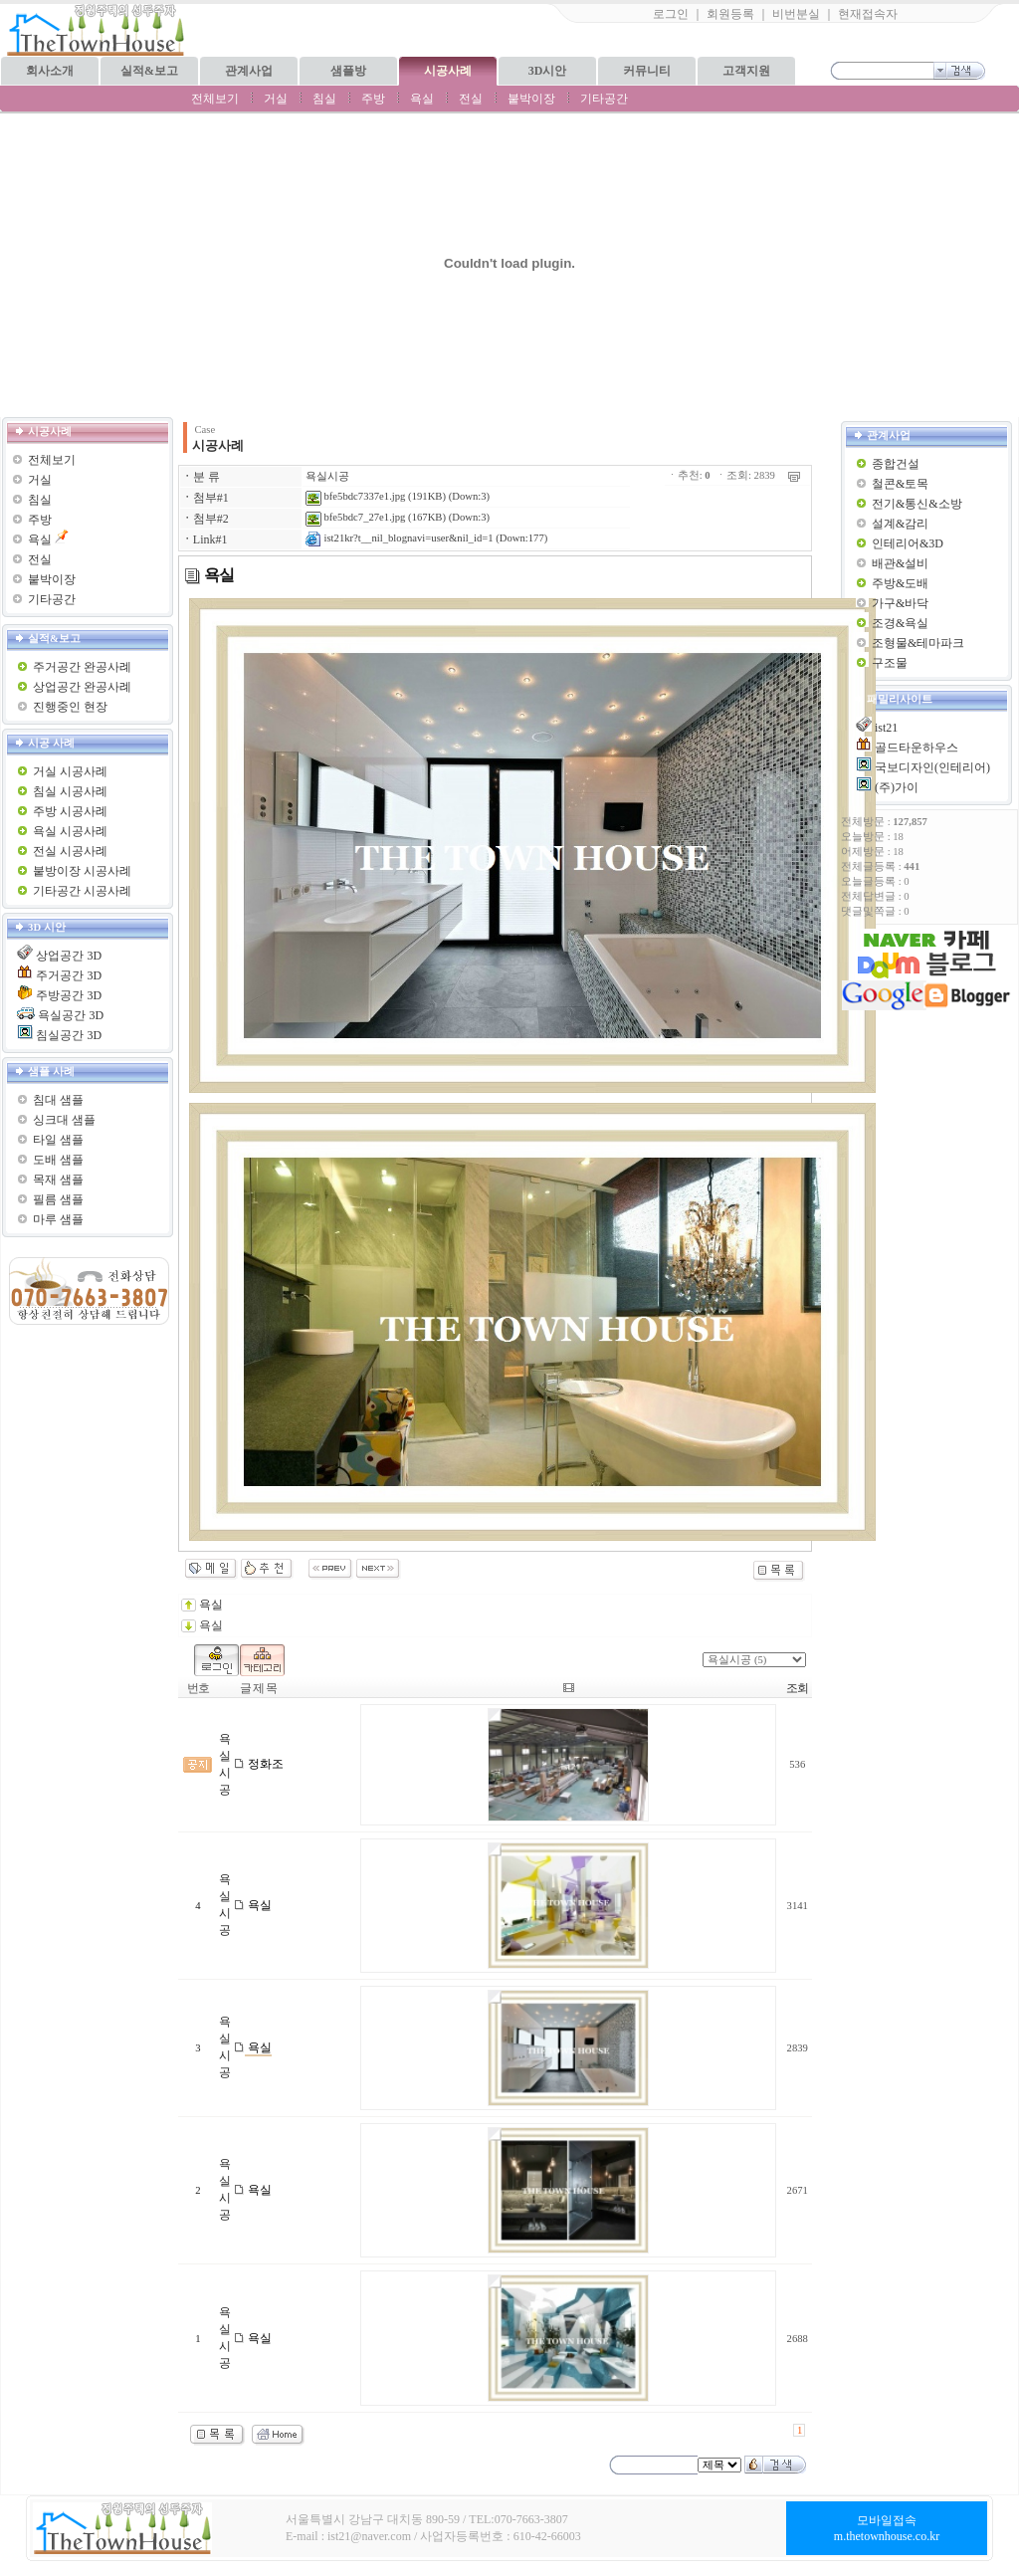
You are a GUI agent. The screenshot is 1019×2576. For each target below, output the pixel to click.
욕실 (422, 99)
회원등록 (730, 14)
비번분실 (796, 14)
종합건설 (895, 464)
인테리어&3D (907, 543)
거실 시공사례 (70, 771)
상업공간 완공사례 (82, 687)
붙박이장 (531, 99)
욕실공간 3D (70, 1015)
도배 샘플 (58, 1160)
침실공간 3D (69, 1035)
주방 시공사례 (70, 811)
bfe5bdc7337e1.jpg (356, 496)
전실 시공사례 (70, 851)
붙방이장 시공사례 (82, 871)
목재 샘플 (58, 1179)
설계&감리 (900, 524)
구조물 (890, 663)
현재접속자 (868, 14)
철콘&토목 (900, 484)
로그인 (671, 14)
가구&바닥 (900, 603)
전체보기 (215, 99)
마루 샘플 (58, 1219)
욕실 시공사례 (70, 831)
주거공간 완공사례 (82, 667)
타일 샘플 (58, 1140)
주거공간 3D (69, 975)
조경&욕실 (900, 623)
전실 (471, 99)
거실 (276, 99)
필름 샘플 (58, 1199)
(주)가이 (896, 787)
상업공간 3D (69, 956)
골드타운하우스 (916, 747)
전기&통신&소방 (917, 504)
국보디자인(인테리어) (932, 767)
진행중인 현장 (70, 707)
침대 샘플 (58, 1100)
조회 (797, 1688)
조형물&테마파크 (918, 643)
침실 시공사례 (70, 791)
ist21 (886, 728)
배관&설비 (900, 563)
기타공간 (604, 99)
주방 (373, 99)
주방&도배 (900, 583)
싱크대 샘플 (64, 1120)
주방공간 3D (69, 995)
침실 (324, 99)
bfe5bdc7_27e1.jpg (356, 517)
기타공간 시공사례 (82, 891)
